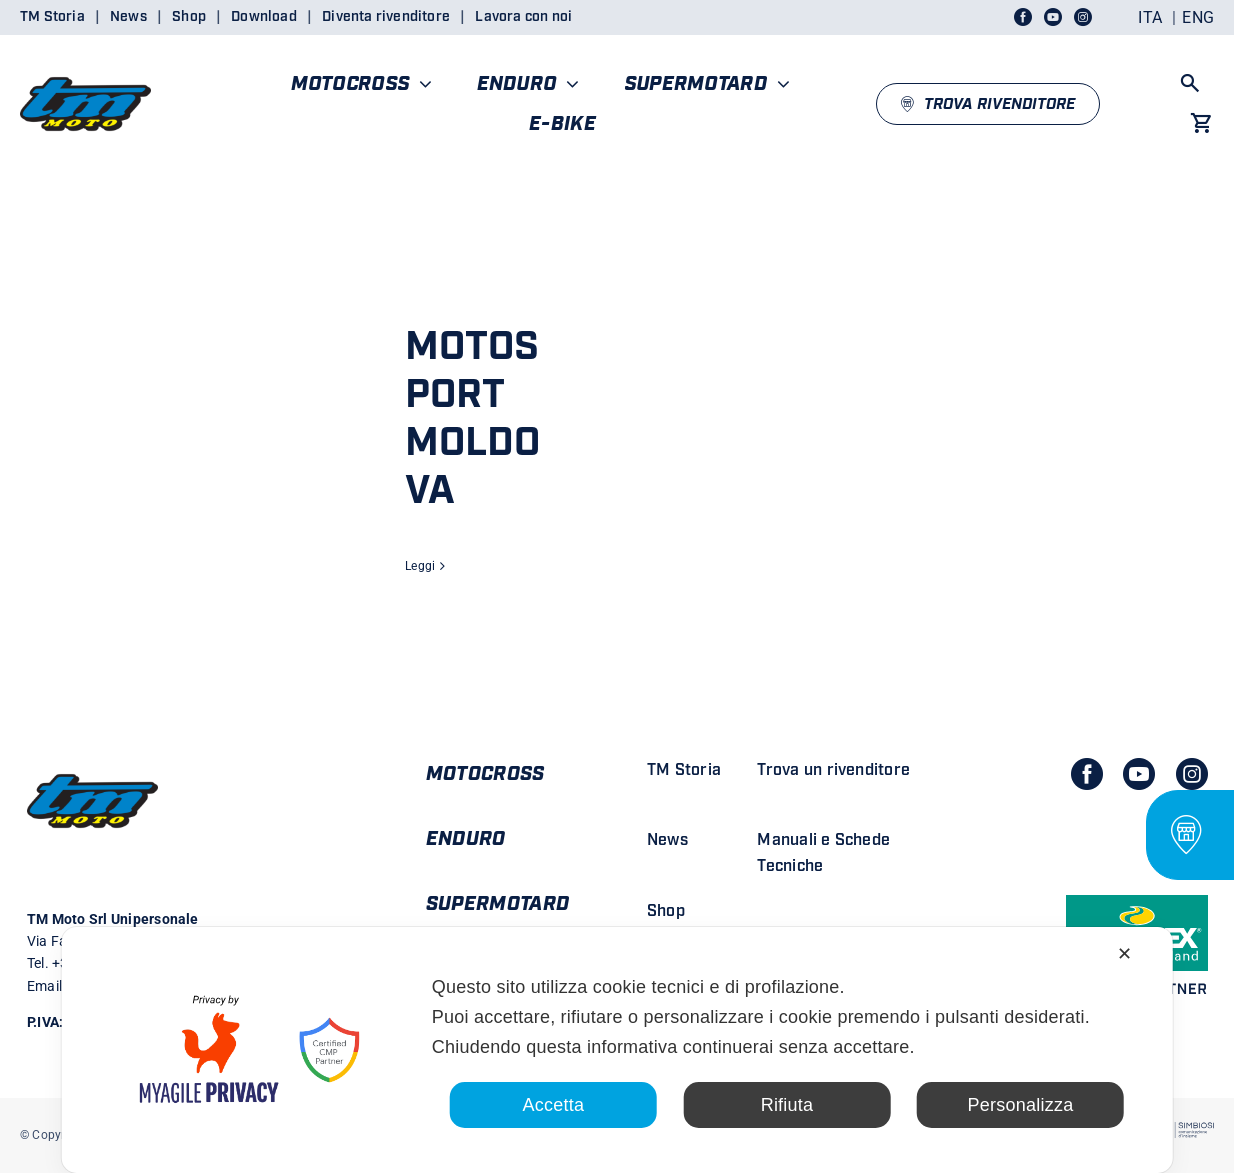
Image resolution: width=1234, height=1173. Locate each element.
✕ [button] (1124, 954)
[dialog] (617, 1050)
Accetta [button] (554, 1105)
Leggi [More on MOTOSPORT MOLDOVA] (420, 566)
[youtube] (1139, 774)
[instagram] (1192, 774)
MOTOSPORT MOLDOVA (472, 419)
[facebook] (1087, 774)
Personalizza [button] (1021, 1105)
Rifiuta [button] (787, 1105)
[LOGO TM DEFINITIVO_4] (85, 68)
